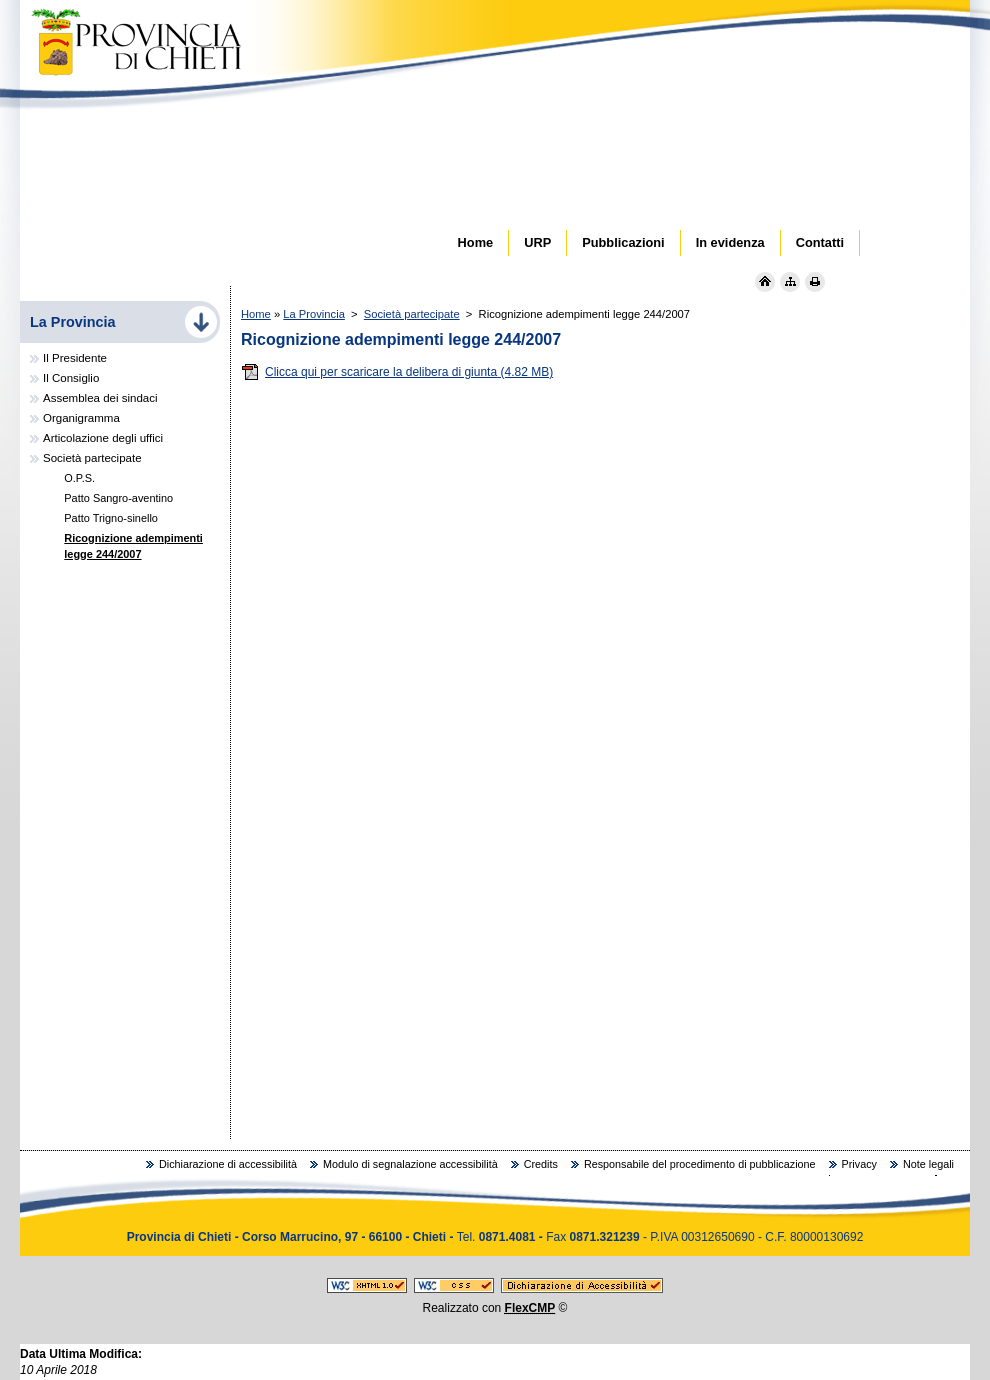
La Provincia (314, 314)
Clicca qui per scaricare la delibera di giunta (397, 372)
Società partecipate (412, 314)
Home (256, 314)
